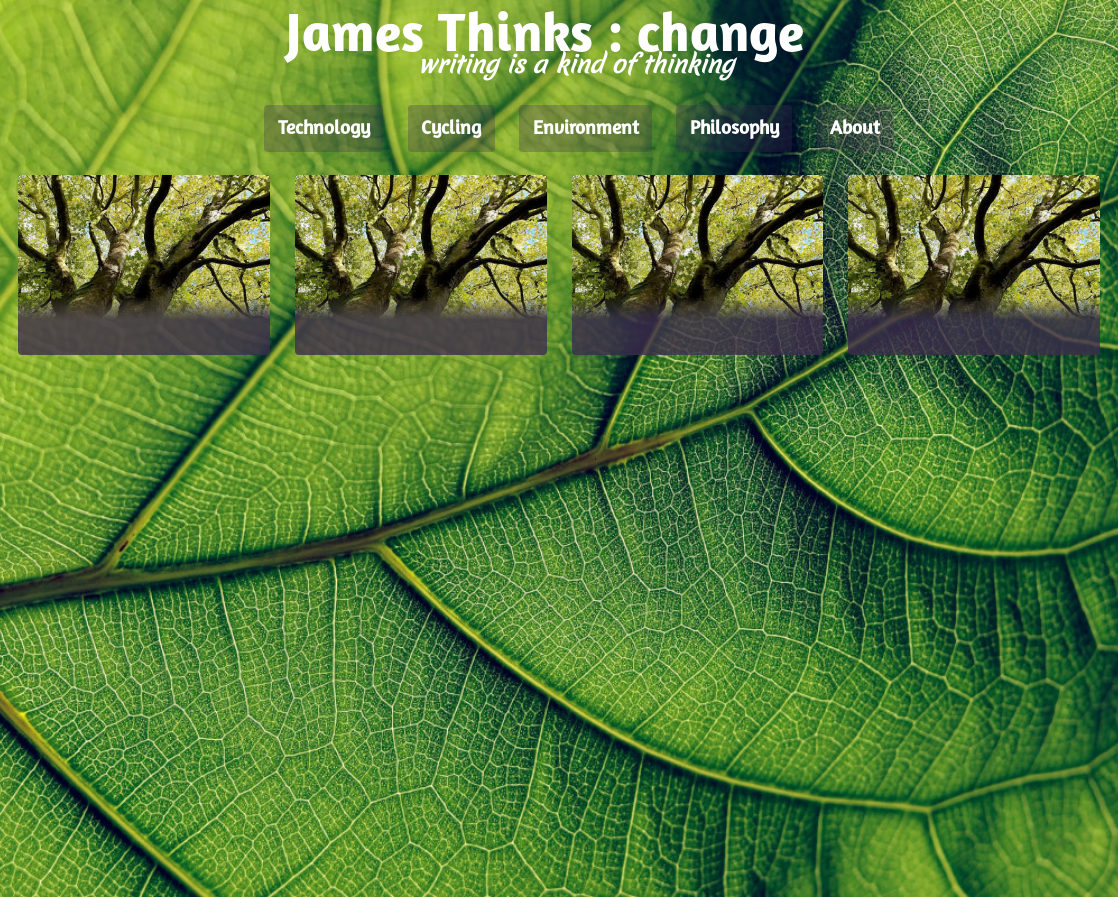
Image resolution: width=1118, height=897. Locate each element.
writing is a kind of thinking (576, 64)
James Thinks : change (545, 37)
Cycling (451, 129)
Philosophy (734, 129)
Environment (586, 129)
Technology (324, 129)
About (855, 129)
